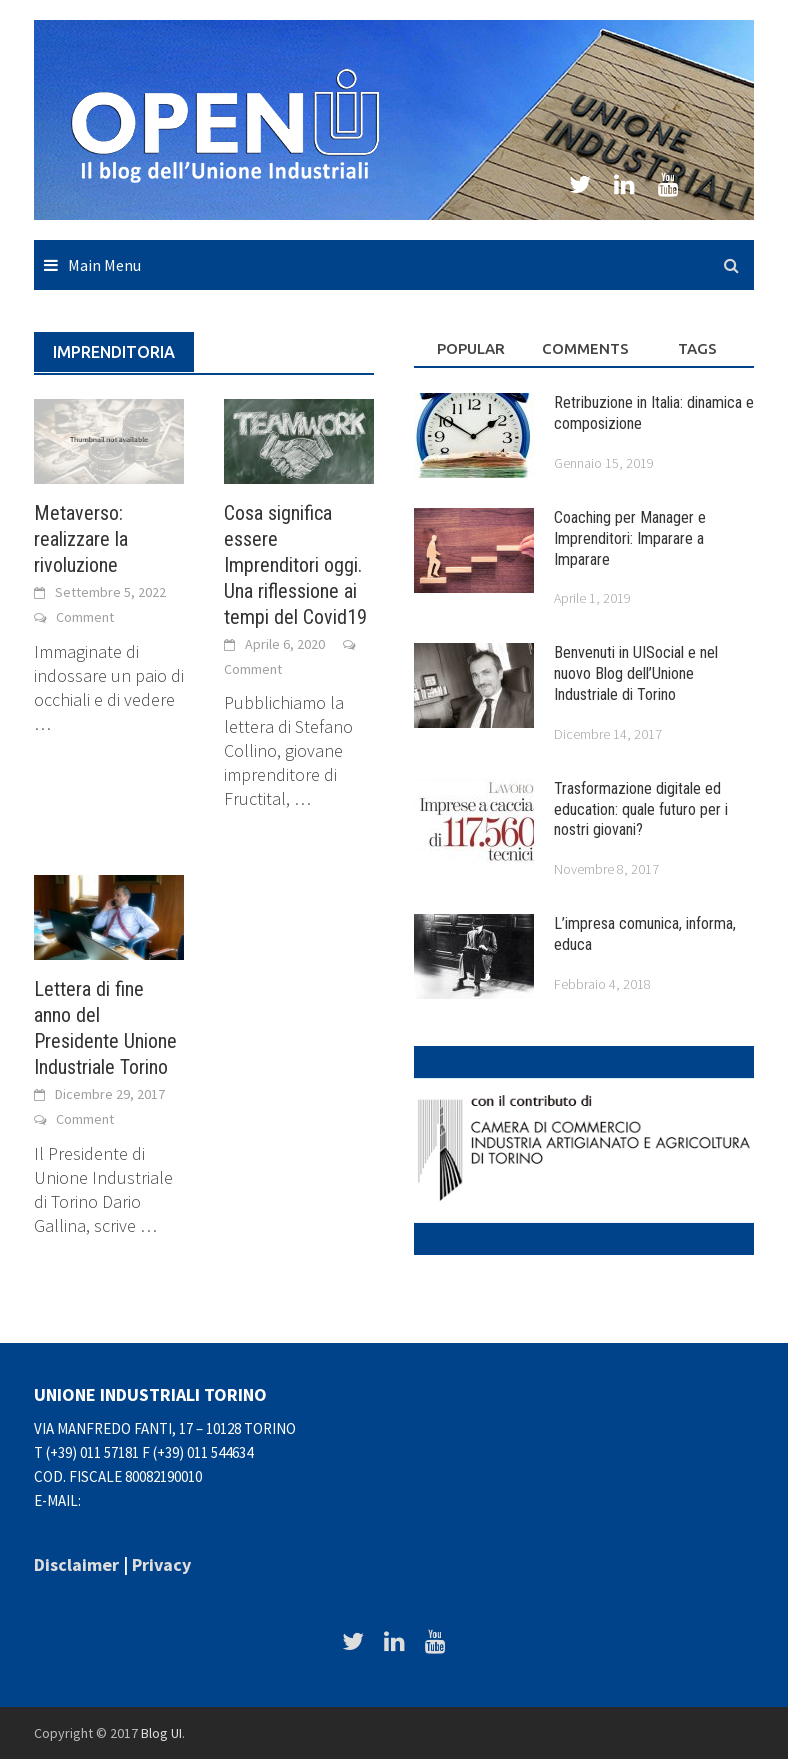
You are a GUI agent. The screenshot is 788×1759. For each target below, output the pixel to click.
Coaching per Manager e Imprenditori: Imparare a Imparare (630, 538)
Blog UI (161, 1733)
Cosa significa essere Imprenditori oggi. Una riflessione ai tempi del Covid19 (295, 565)
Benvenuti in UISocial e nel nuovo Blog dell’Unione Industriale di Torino (636, 673)
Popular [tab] (471, 348)
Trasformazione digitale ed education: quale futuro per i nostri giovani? (641, 809)
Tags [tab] (697, 348)
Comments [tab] (585, 348)
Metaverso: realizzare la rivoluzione (81, 539)
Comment (85, 617)
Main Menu (104, 265)
